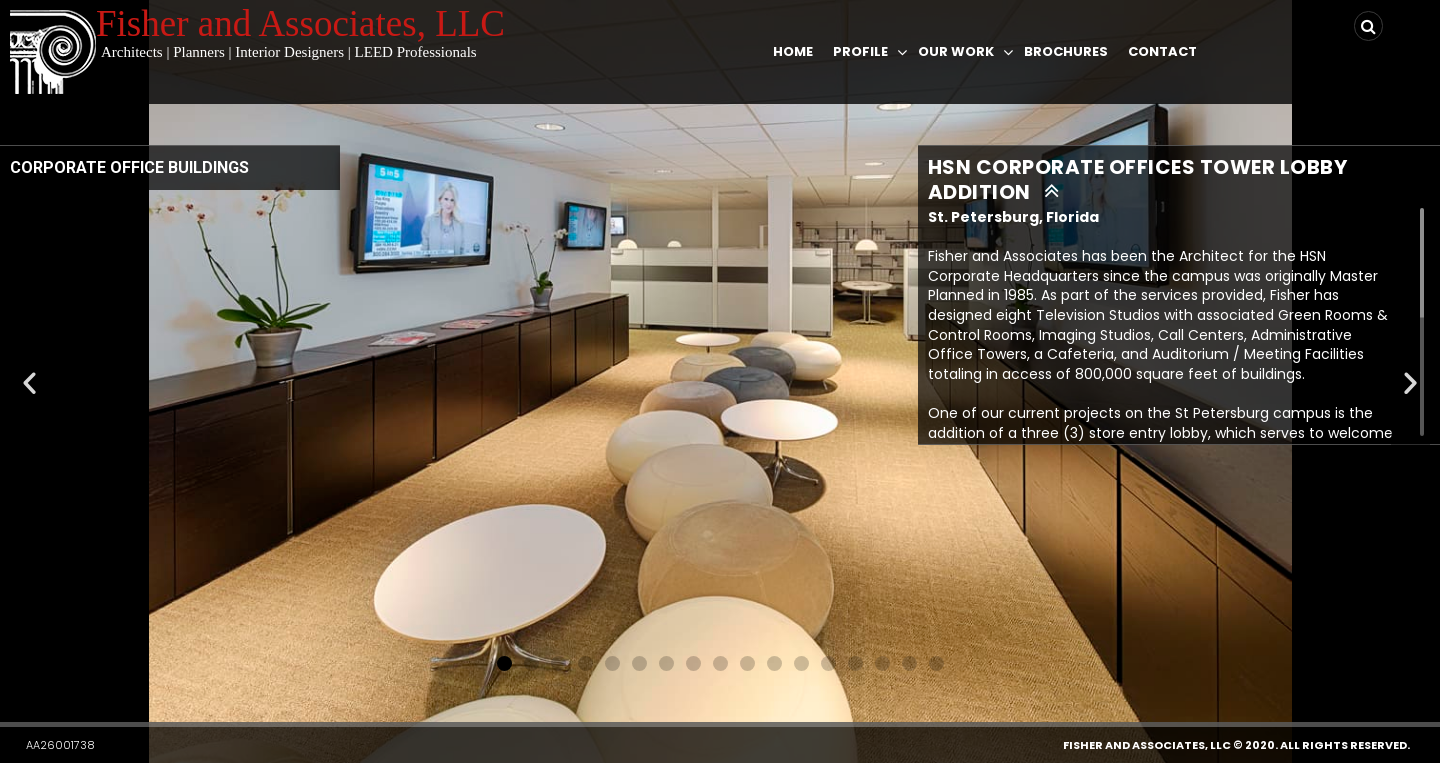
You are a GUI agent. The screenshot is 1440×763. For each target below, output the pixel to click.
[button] (504, 663)
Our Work (956, 51)
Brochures (1066, 51)
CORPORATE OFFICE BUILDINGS (129, 167)
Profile (860, 51)
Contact (1162, 51)
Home (793, 51)
